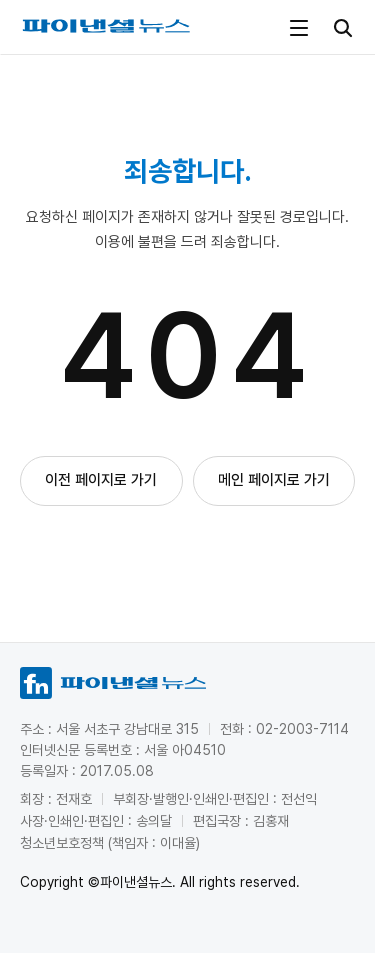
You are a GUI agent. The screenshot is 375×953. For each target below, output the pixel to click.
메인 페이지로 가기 (274, 480)
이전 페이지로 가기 (101, 480)
